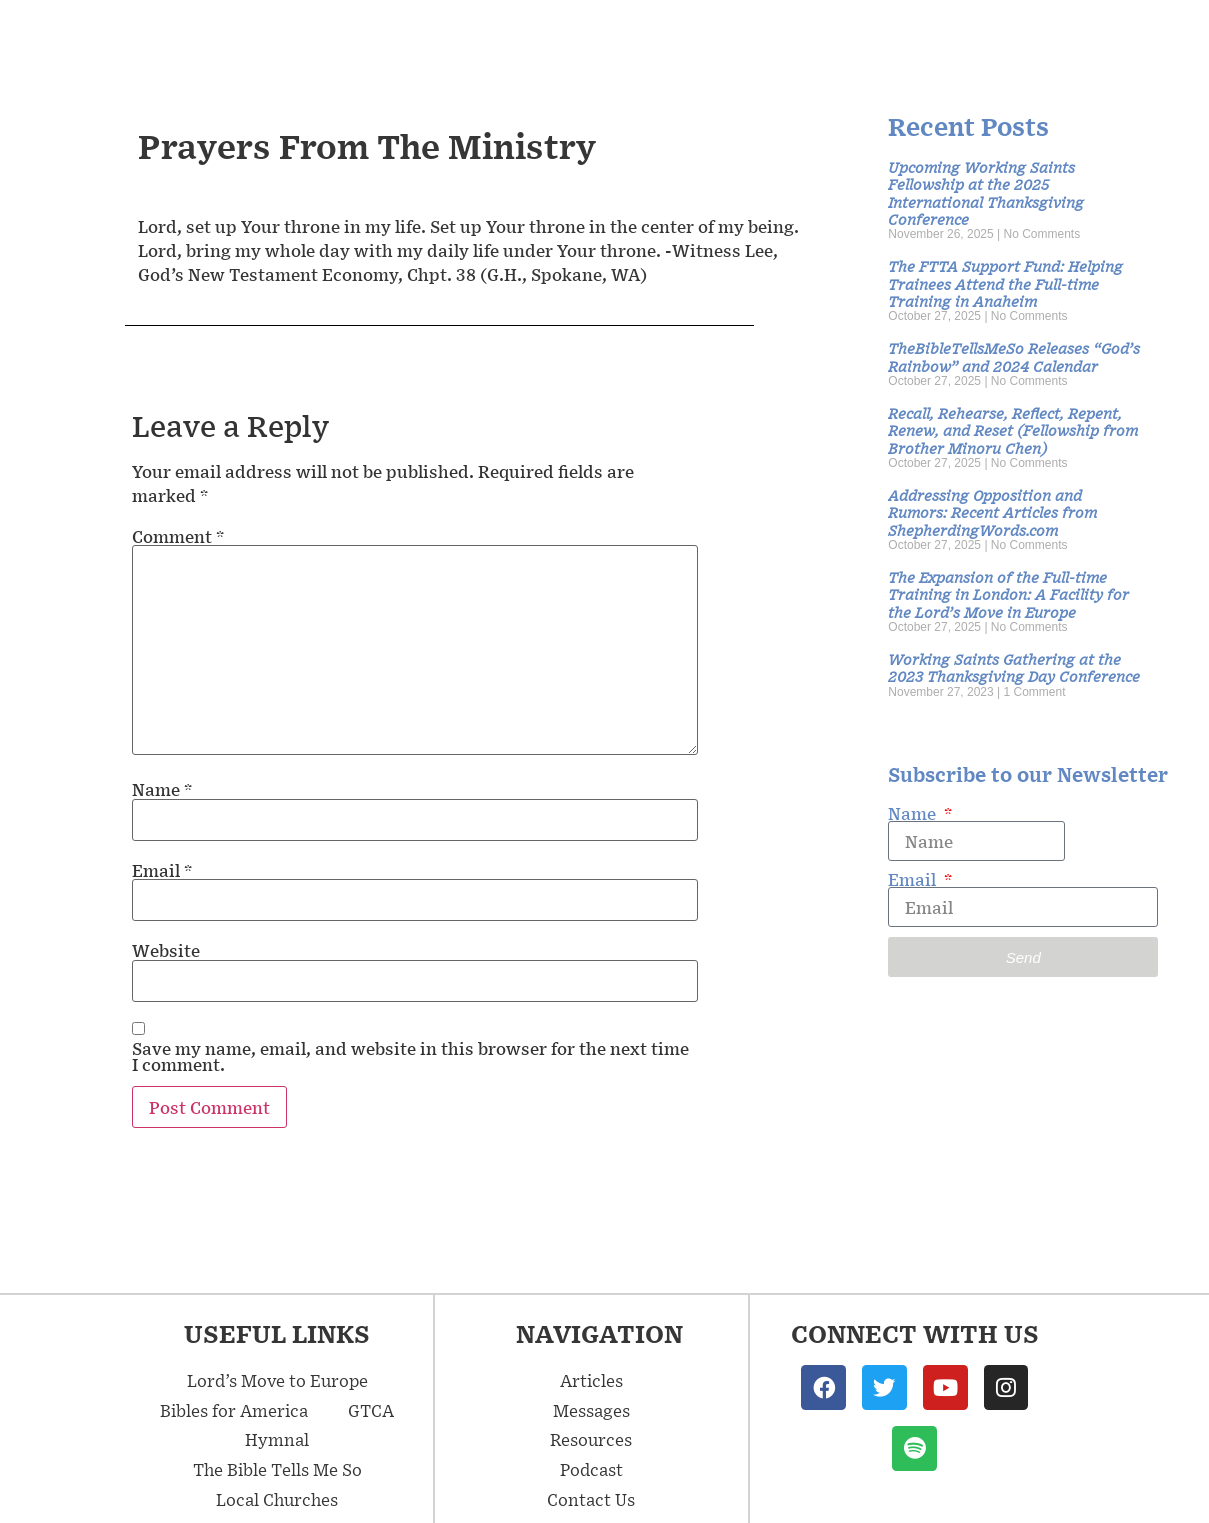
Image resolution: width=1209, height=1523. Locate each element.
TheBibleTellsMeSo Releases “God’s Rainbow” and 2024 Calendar (1014, 356)
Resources (857, 38)
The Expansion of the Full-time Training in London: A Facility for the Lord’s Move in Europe (1008, 594)
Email (162, 870)
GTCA (371, 1410)
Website (166, 950)
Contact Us (1121, 38)
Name (162, 789)
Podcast (987, 38)
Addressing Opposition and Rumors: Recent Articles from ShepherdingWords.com (992, 512)
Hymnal (277, 1439)
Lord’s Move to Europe (277, 1380)
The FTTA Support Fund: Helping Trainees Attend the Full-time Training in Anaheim (1005, 283)
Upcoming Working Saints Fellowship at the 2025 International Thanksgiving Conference (986, 192)
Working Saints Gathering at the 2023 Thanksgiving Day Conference (1014, 667)
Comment (178, 536)
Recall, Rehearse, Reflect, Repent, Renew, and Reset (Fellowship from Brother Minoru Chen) (1013, 430)
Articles (715, 37)
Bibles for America (234, 1410)
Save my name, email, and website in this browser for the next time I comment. (410, 1056)
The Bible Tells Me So (277, 1469)
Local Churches (277, 1499)
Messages (566, 37)
